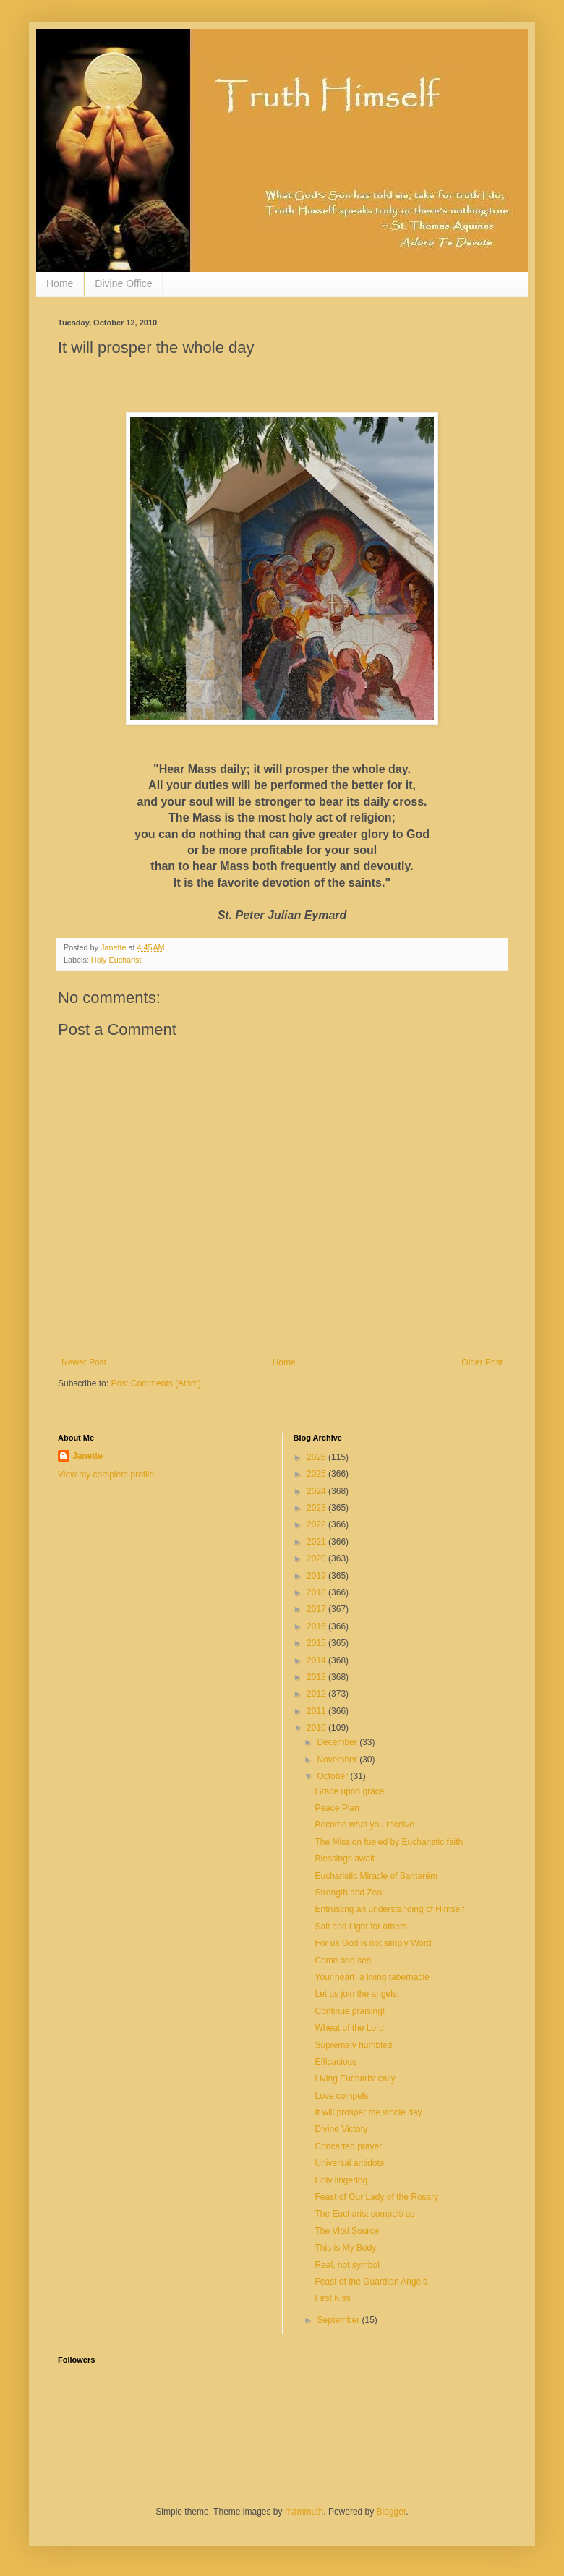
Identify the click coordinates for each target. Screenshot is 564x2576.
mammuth (304, 2512)
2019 (317, 1576)
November (338, 1759)
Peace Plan (337, 1808)
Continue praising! (350, 2011)
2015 (317, 1643)
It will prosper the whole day (368, 2112)
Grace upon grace (349, 1791)
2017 (317, 1609)
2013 (317, 1677)
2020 (317, 1558)
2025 (317, 1474)
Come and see (343, 1961)
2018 (317, 1592)
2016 (317, 1626)
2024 (317, 1491)
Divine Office (123, 283)
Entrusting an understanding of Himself (389, 1909)
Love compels (341, 2096)
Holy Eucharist (116, 959)
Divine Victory (341, 2129)
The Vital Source (347, 2231)
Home (59, 283)
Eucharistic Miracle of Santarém (376, 1876)
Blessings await (345, 1859)
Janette (87, 1456)
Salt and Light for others (360, 1927)
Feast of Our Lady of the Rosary (376, 2197)
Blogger (391, 2512)
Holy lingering (341, 2180)
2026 (317, 1457)
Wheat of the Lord (349, 2028)
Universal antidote (349, 2163)
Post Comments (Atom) (156, 1383)
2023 (317, 1508)
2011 (317, 1711)
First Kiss (332, 2298)
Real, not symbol (347, 2265)
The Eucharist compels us (364, 2214)
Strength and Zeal (349, 1893)
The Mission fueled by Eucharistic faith (389, 1842)
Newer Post (83, 1362)
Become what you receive (364, 1825)
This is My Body (345, 2248)
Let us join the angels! (357, 1994)
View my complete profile (106, 1475)
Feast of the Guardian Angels (371, 2282)
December (338, 1742)
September (339, 2320)
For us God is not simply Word (373, 1943)
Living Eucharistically (355, 2078)
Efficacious (335, 2062)
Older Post (482, 1362)
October (333, 1776)
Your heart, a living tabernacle (372, 1977)
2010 (317, 1728)
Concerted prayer (348, 2146)
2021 (317, 1542)
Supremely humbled (353, 2045)
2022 (317, 1524)
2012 (317, 1694)
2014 (317, 1660)
